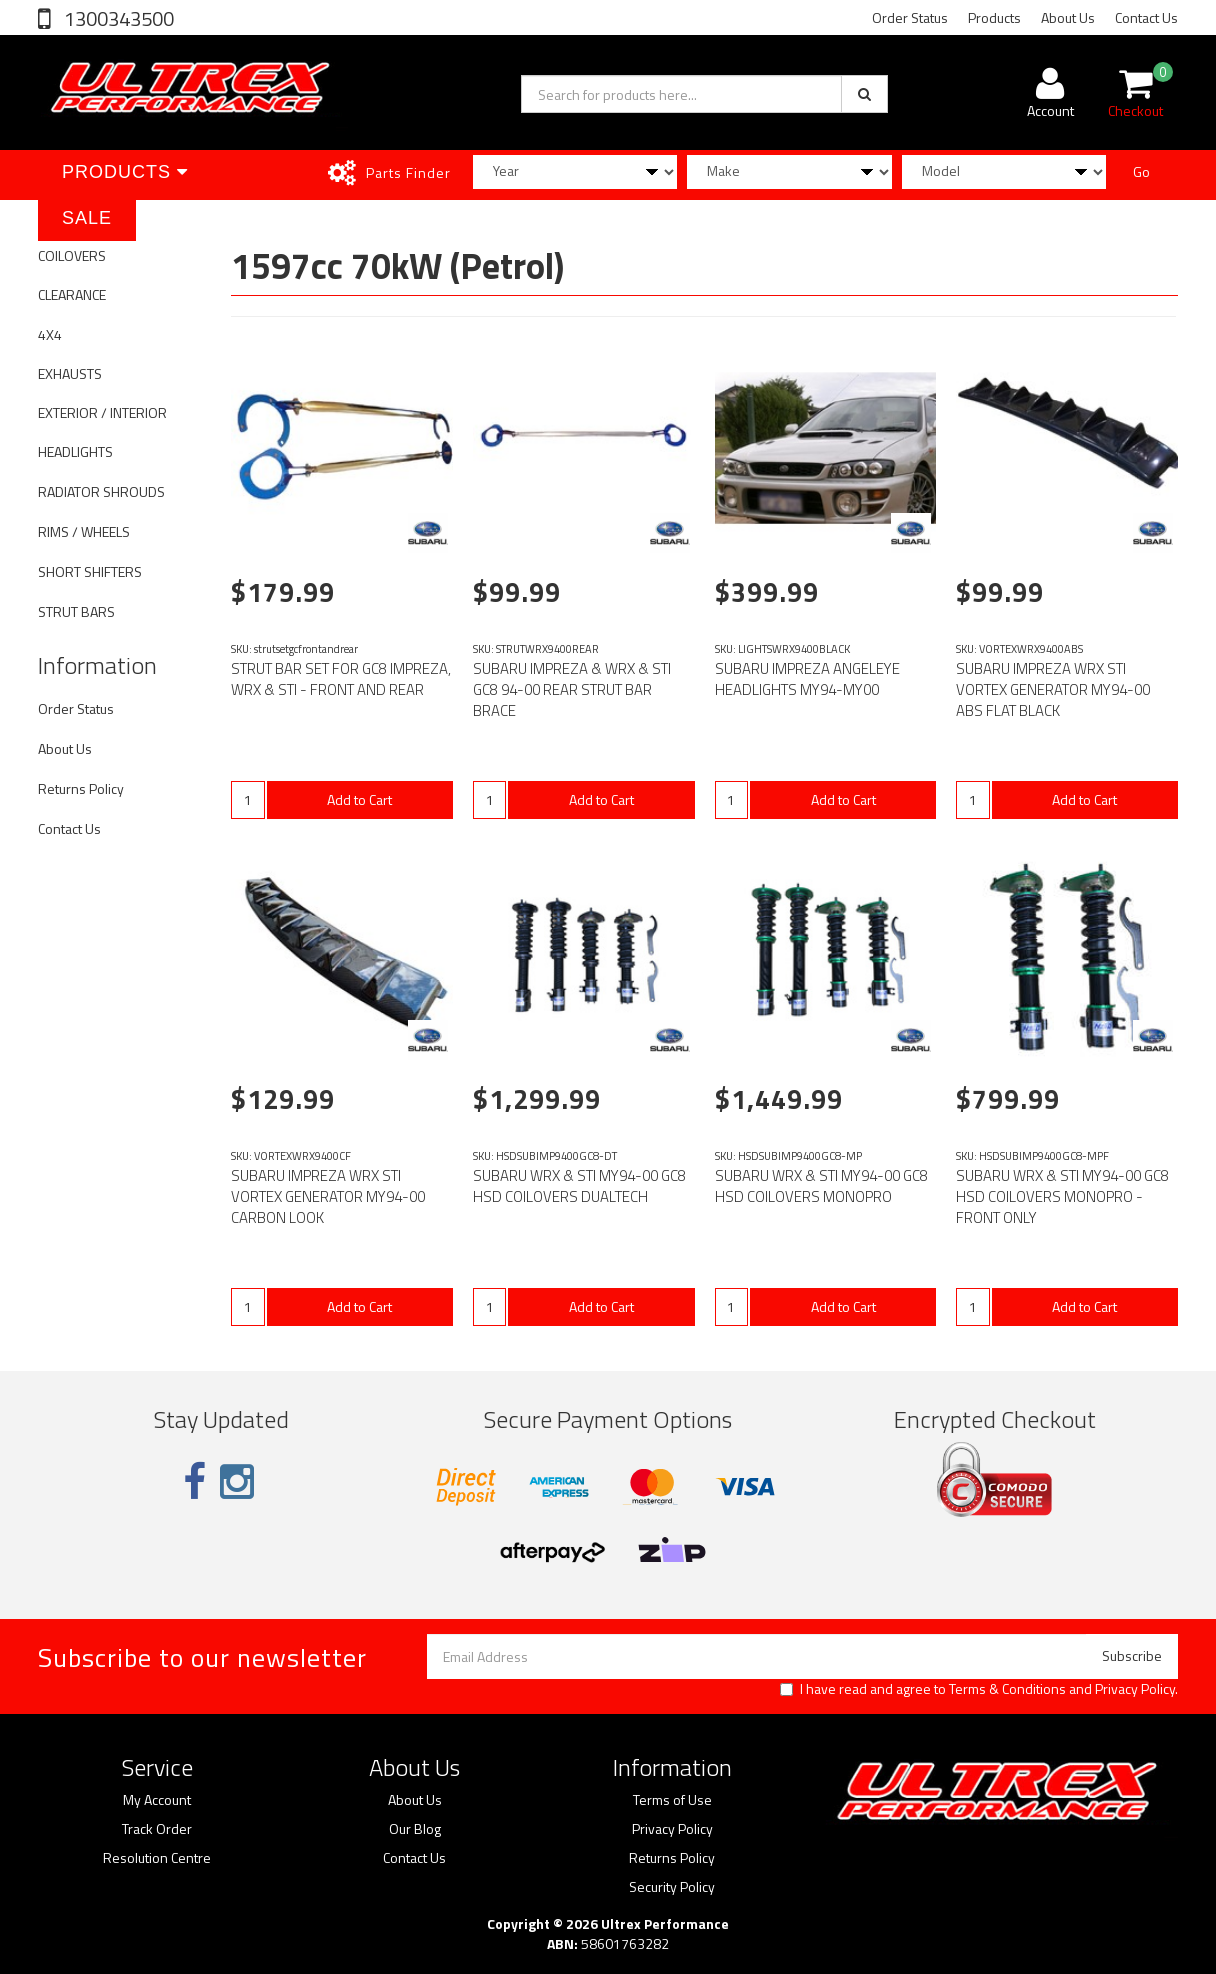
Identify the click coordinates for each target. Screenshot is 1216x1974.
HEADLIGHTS (75, 451)
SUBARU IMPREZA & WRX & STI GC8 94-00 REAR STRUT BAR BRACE (572, 689)
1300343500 (117, 18)
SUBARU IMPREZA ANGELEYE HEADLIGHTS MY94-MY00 (807, 679)
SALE (87, 218)
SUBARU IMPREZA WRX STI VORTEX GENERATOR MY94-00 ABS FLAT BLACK (1053, 689)
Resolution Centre (157, 1858)
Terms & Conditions (1007, 1688)
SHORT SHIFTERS (90, 571)
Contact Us (1146, 17)
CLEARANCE (72, 294)
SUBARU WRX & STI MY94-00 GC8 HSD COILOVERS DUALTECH (579, 1186)
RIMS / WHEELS (84, 531)
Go (1141, 171)
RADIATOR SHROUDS (101, 491)
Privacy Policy (1135, 1688)
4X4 (50, 334)
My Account (157, 1800)
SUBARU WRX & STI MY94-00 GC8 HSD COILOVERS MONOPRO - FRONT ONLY (1062, 1196)
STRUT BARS (76, 611)
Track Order (157, 1829)
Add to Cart (359, 799)
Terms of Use (672, 1800)
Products (994, 17)
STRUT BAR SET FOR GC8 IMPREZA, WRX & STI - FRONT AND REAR (341, 679)
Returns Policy (81, 788)
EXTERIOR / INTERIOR (102, 412)
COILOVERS (72, 255)
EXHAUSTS (70, 373)
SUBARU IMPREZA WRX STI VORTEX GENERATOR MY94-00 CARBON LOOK (328, 1196)
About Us (1068, 17)
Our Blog (415, 1829)
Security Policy (672, 1887)
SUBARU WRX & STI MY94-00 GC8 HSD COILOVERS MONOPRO (821, 1186)
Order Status (910, 17)
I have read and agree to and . (979, 1689)
